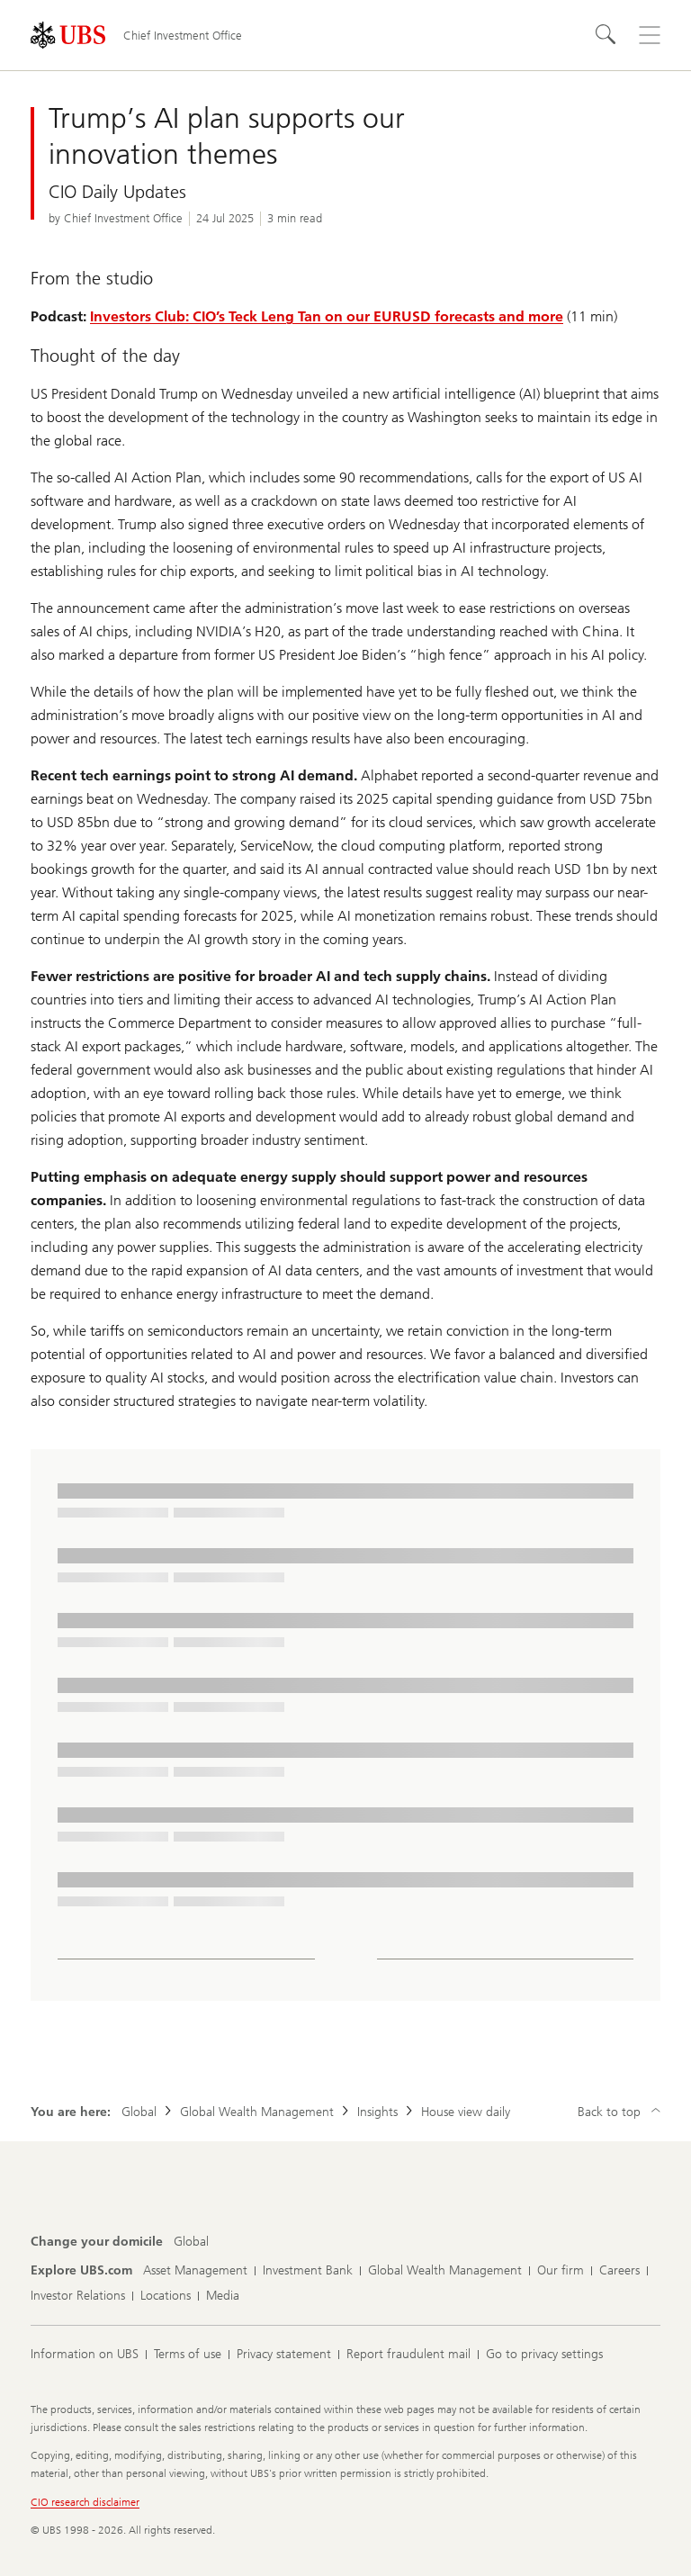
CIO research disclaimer (85, 2502)
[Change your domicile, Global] (191, 2242)
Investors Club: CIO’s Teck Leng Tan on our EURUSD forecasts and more (326, 316)
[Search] (606, 35)
